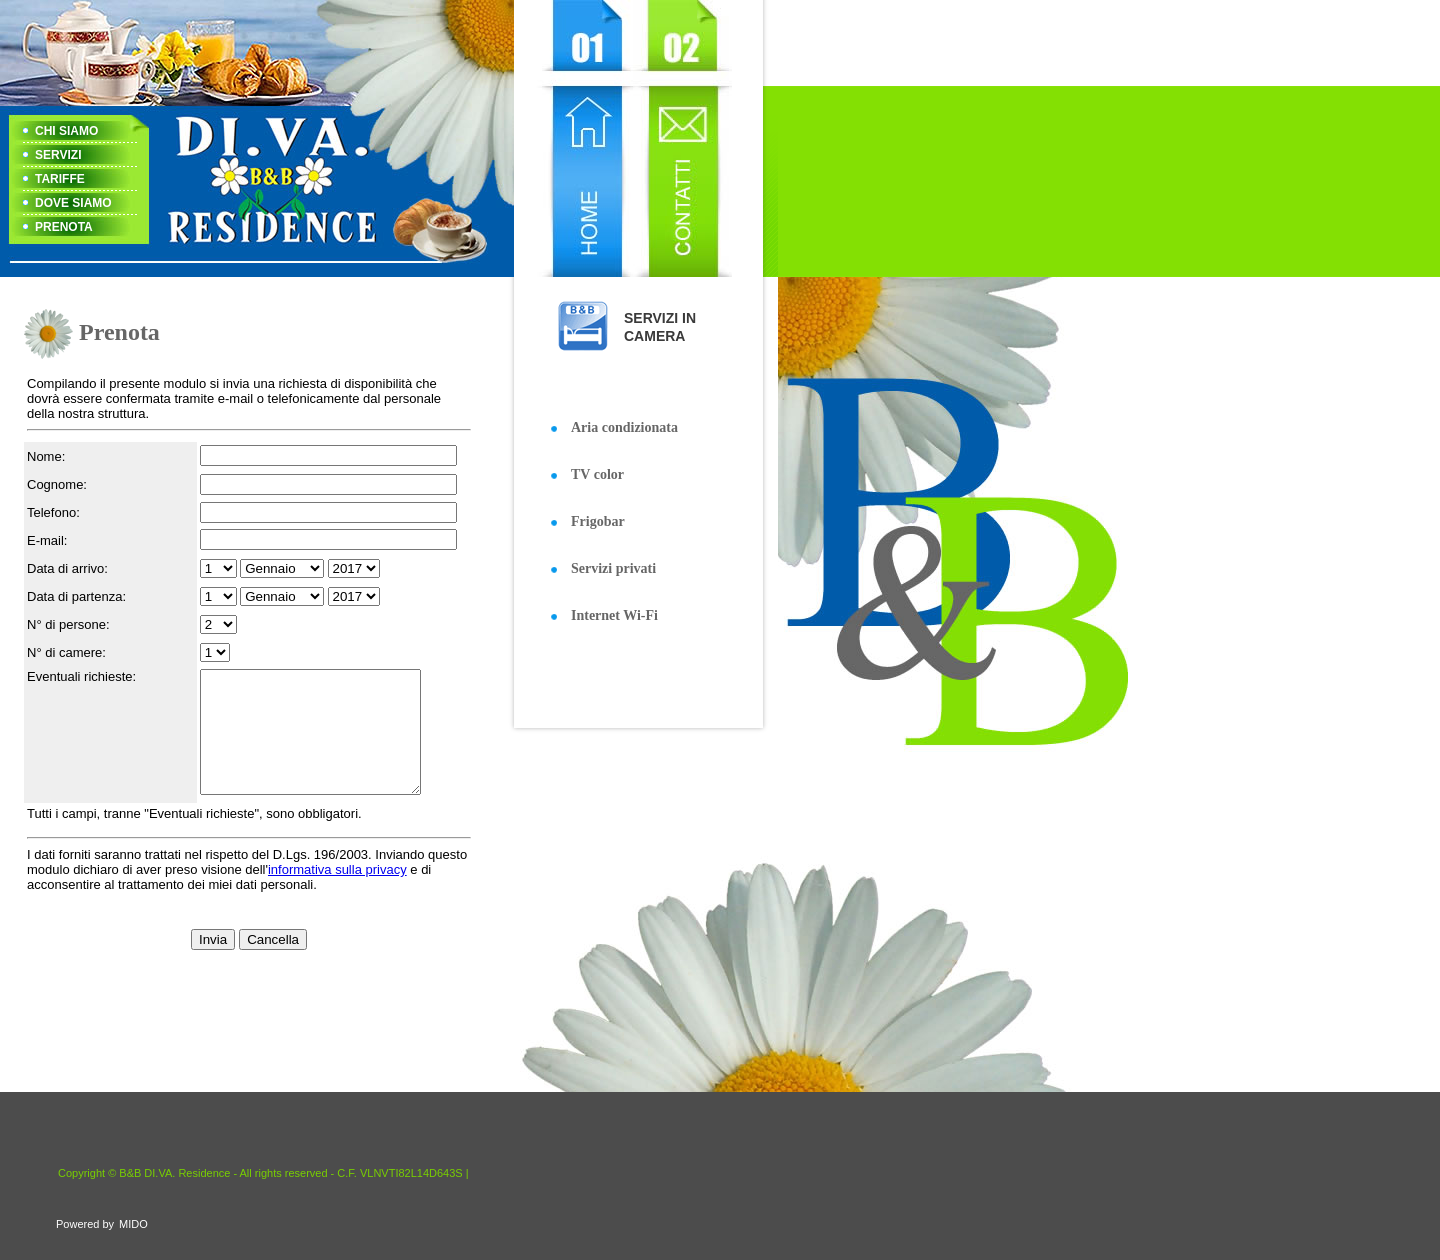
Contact (682, 138)
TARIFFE (60, 179)
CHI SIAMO (66, 131)
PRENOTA (64, 227)
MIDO (133, 1224)
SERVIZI (58, 155)
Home (583, 138)
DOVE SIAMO (73, 203)
